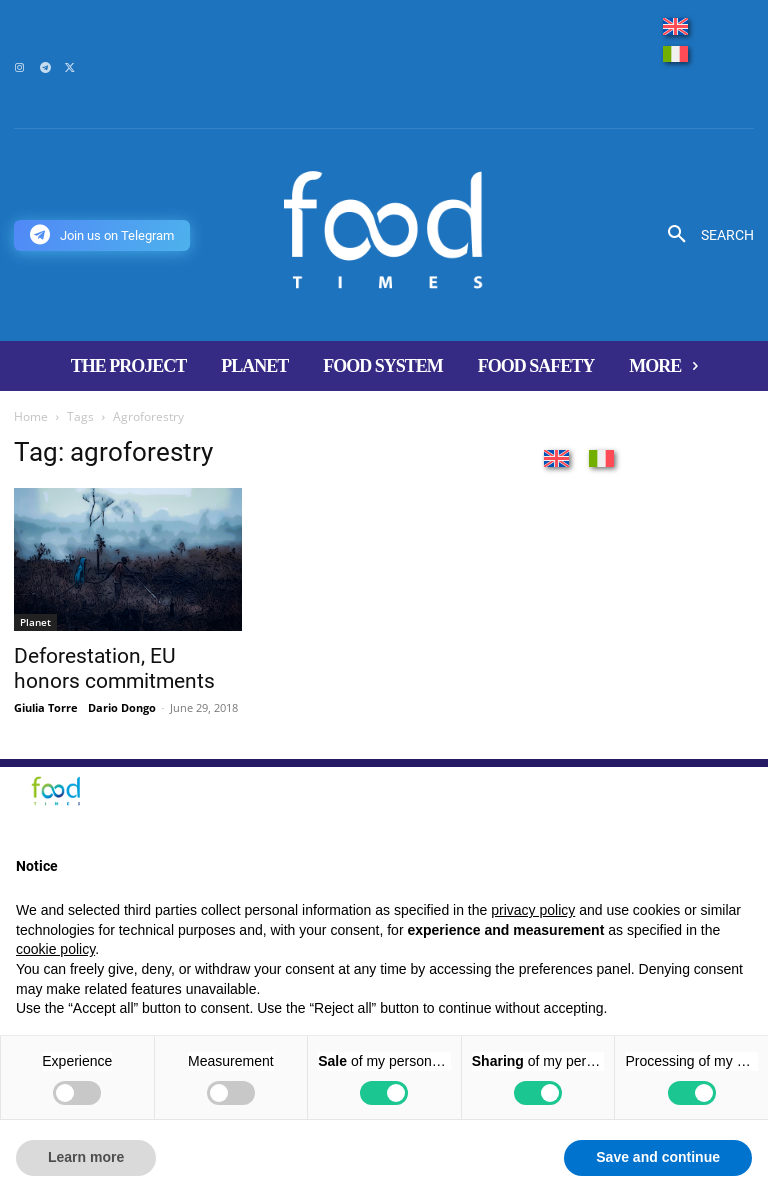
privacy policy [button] (533, 910)
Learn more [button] (86, 1157)
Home (31, 416)
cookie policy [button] (55, 949)
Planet (35, 622)
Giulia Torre (46, 707)
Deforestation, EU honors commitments (114, 668)
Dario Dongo (122, 707)
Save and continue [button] (658, 1157)
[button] (703, 235)
